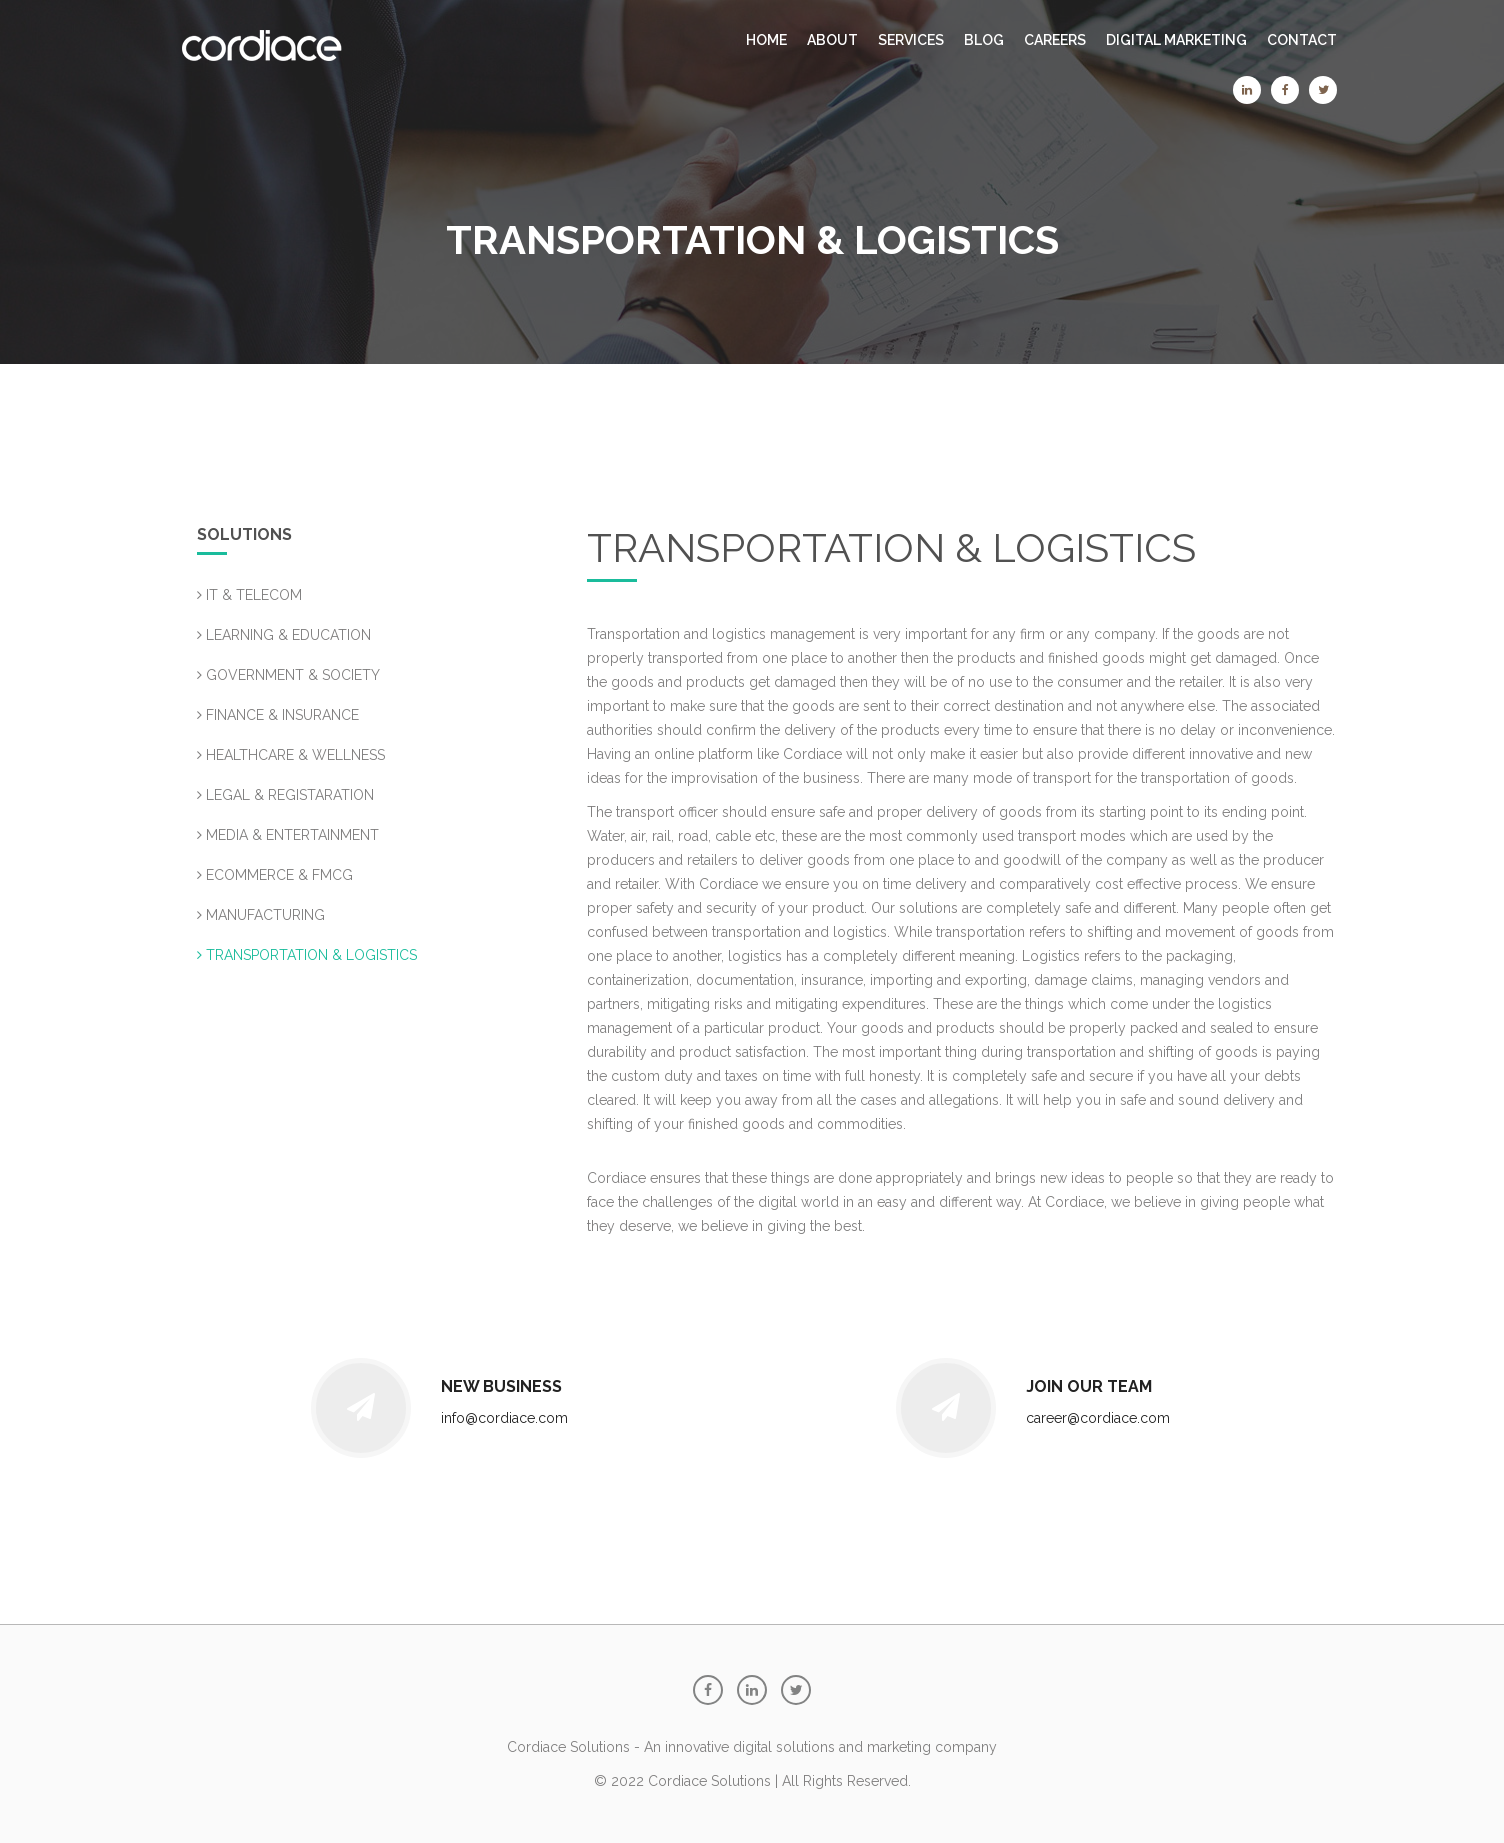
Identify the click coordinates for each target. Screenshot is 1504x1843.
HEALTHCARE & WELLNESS (291, 755)
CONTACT (1302, 40)
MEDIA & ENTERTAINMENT (288, 835)
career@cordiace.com (1098, 1418)
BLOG (984, 40)
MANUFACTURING (261, 915)
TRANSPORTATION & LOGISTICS (307, 955)
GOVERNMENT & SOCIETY (288, 675)
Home (766, 40)
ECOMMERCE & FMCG (275, 875)
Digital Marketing (1176, 40)
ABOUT (832, 40)
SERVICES (911, 40)
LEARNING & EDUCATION (284, 635)
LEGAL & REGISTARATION (285, 795)
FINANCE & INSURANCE (278, 715)
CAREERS (1055, 40)
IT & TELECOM (249, 595)
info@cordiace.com (504, 1418)
